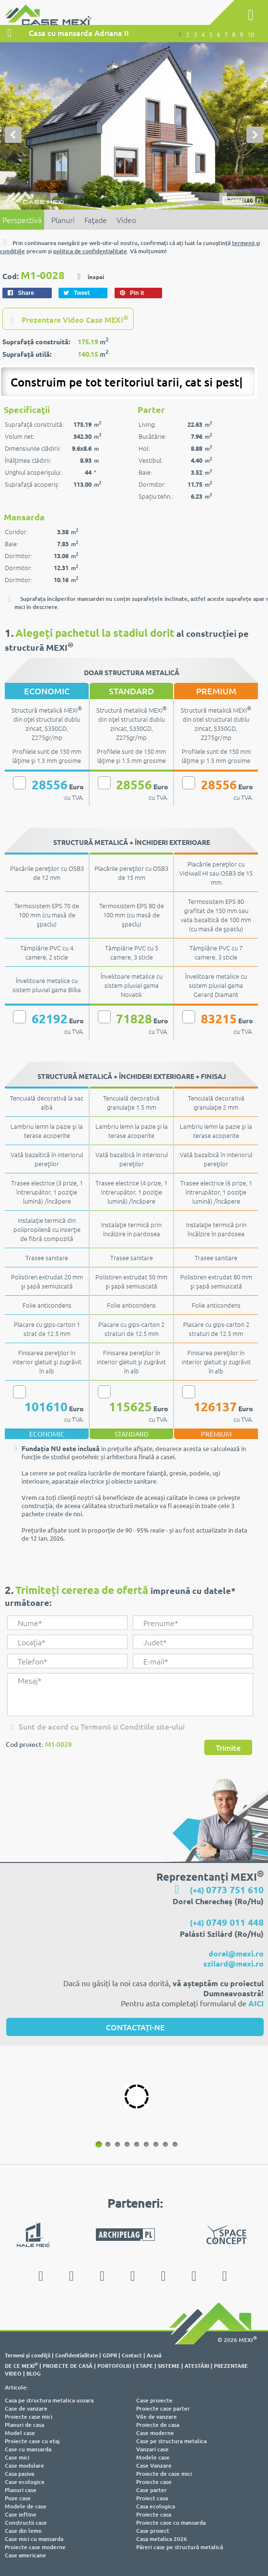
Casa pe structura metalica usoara (49, 2400)
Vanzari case (152, 2449)
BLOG (33, 2373)
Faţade (95, 219)
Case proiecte (154, 2400)
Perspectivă (22, 219)
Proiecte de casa (157, 2425)
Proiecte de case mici (164, 2474)
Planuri (63, 219)
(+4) (227, 1890)
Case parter (151, 2490)
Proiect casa (152, 2498)
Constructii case (26, 2522)
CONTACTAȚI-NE (135, 2027)
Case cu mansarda (28, 2449)
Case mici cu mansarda (34, 2539)
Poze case (18, 2498)
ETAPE (144, 2365)
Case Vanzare (154, 2465)
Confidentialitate (76, 2355)
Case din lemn (23, 2531)
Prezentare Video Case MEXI (68, 319)
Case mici (17, 2457)
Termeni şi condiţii (27, 2355)
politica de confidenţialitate (90, 251)
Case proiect (152, 2531)
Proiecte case (154, 2482)
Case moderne (155, 2433)
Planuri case (20, 2490)
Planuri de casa (24, 2425)
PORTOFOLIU (114, 2365)
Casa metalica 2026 (161, 2539)
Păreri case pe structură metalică (179, 2547)
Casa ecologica (155, 2506)
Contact (132, 2355)
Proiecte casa (153, 2514)
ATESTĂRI (197, 2365)
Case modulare (24, 2465)
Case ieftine (20, 2514)
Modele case (153, 2457)
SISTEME (169, 2365)
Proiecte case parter (163, 2408)
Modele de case (26, 2506)
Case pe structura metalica (171, 2441)
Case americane (25, 2555)
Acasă (154, 2355)
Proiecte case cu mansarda (171, 2522)
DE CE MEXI (21, 2365)
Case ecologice (25, 2482)
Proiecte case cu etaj (32, 2441)
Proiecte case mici (28, 2416)
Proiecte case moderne (35, 2547)
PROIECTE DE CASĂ (68, 2365)
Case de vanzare (26, 2408)
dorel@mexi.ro (236, 1953)
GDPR (110, 2355)
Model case (20, 2433)
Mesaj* (130, 1694)
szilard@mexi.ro (233, 1963)
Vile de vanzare (156, 2416)
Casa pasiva (19, 2474)
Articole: (16, 2387)
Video (126, 219)
